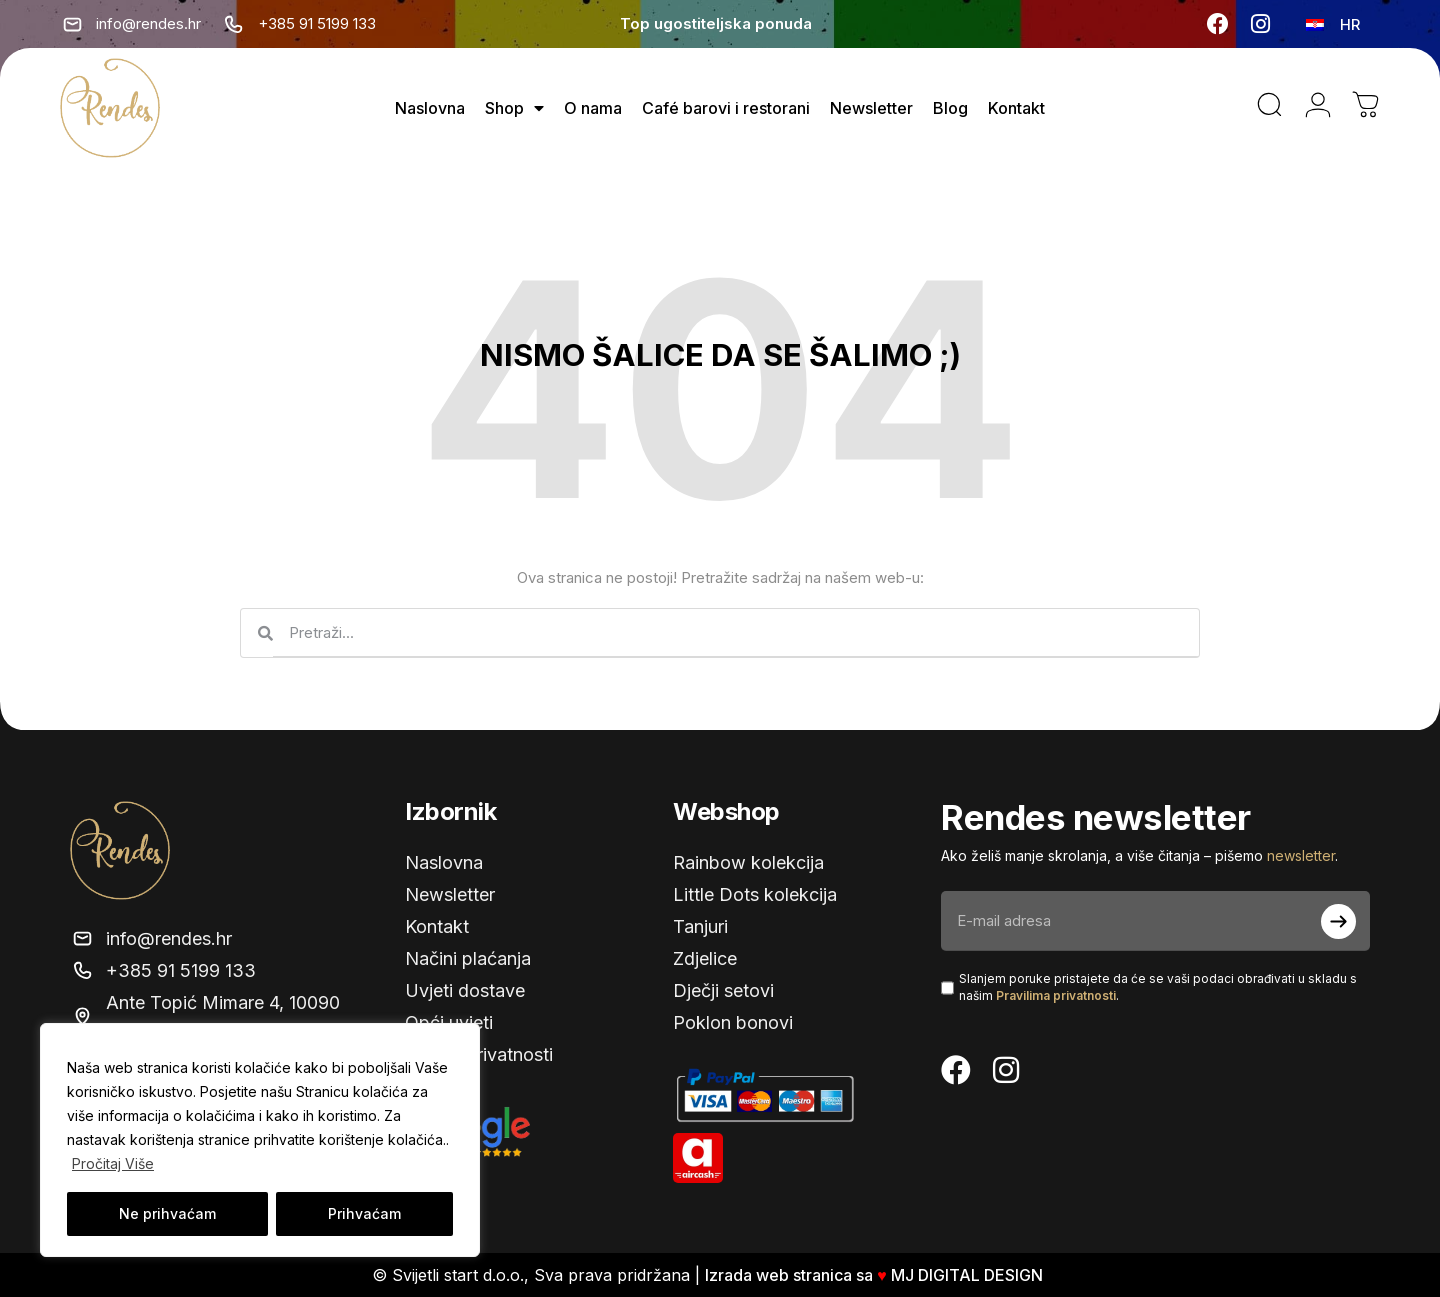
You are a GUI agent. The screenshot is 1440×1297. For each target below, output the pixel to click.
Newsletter (871, 108)
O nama (593, 108)
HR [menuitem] (1350, 24)
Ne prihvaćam (167, 1213)
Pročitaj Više (113, 1163)
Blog (950, 108)
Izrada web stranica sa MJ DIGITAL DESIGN (876, 1275)
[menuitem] (1333, 24)
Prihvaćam (364, 1213)
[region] (260, 1140)
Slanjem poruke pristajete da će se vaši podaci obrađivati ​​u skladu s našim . (1158, 987)
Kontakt (1016, 108)
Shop (514, 108)
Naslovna (430, 108)
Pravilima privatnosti (1056, 995)
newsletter (1301, 855)
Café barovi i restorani (726, 108)
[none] (1335, 24)
